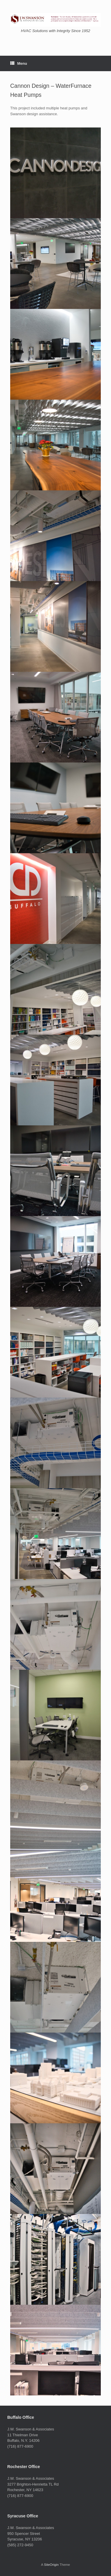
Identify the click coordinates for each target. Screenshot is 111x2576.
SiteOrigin (51, 2564)
